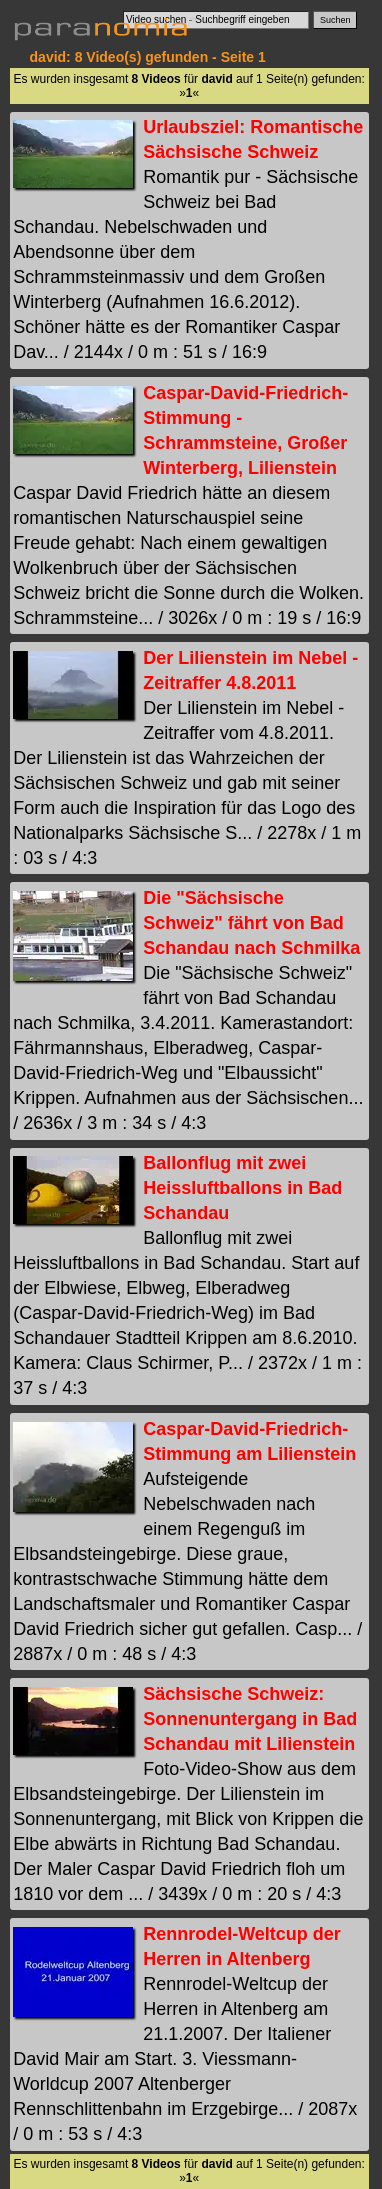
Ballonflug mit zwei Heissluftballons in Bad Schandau (242, 1188)
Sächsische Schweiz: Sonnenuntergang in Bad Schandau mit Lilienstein (250, 1719)
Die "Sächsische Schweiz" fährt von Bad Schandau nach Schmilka (251, 923)
